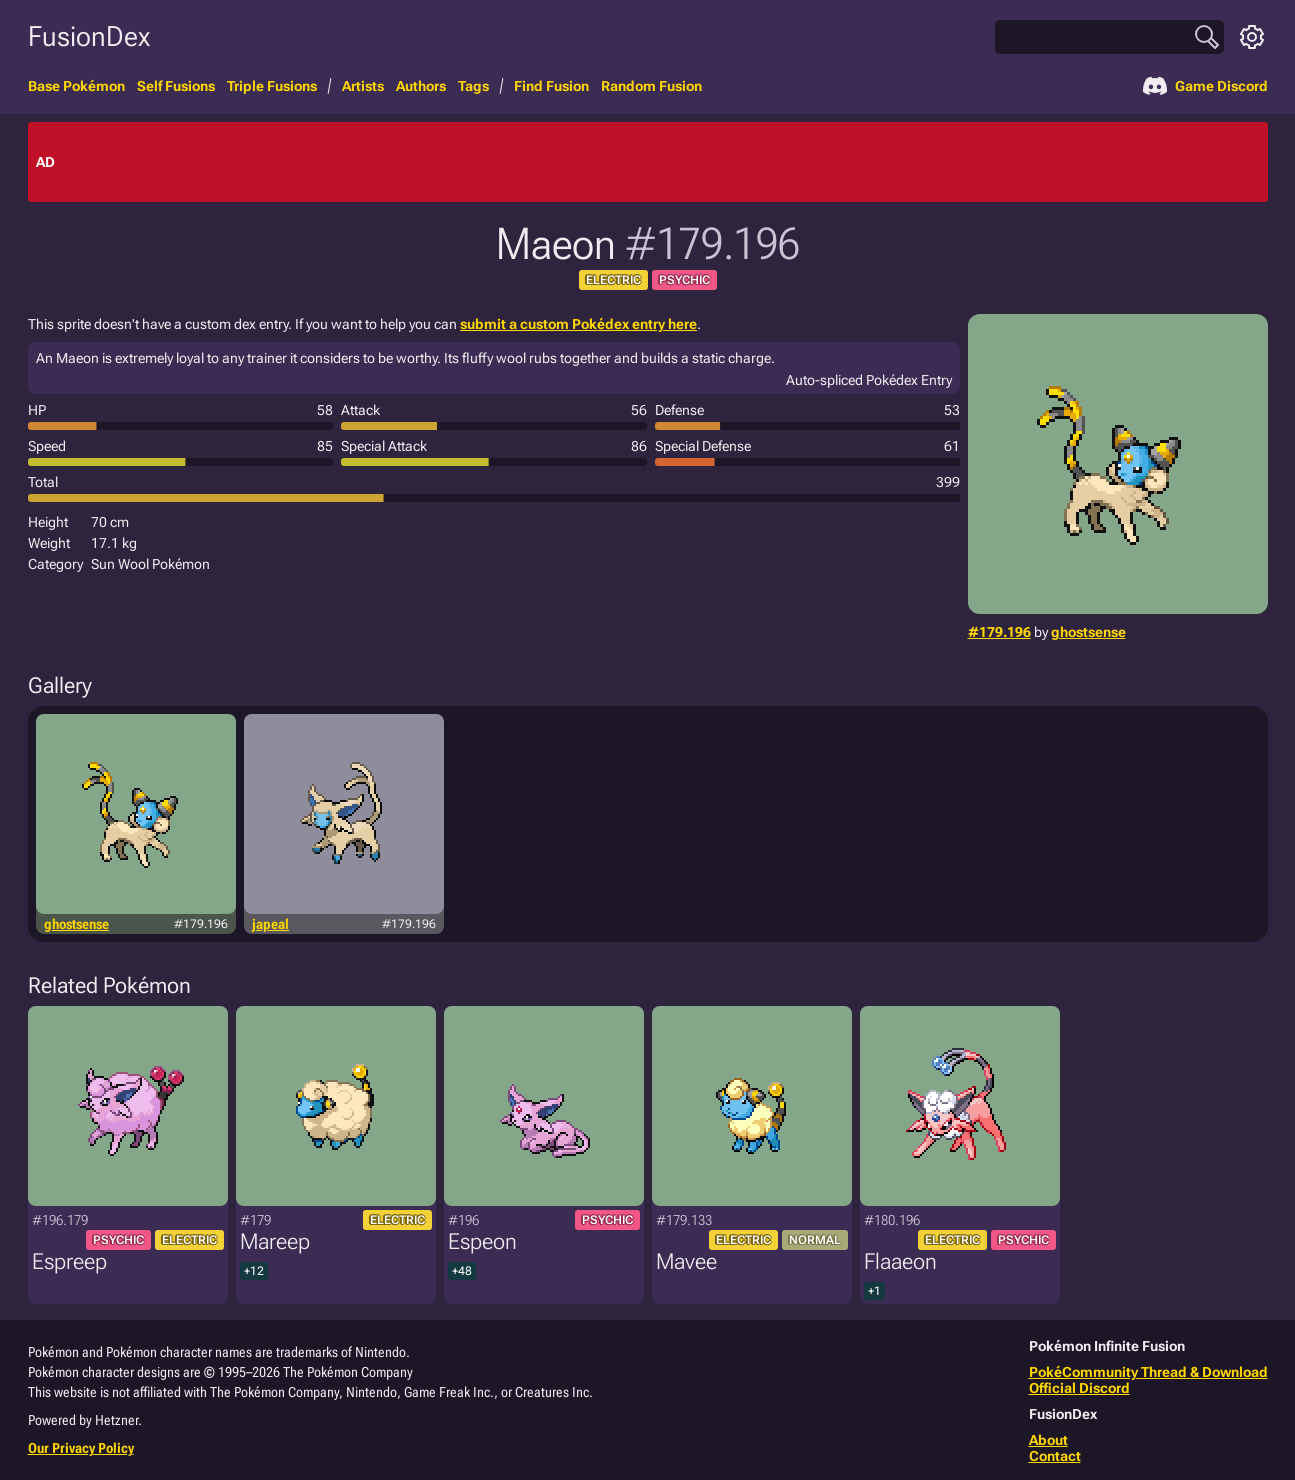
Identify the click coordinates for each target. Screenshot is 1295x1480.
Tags (473, 86)
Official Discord (1079, 1388)
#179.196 (999, 632)
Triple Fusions (272, 86)
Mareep (275, 1241)
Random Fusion (651, 86)
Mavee (686, 1261)
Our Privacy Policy (81, 1448)
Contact (1055, 1456)
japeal (270, 924)
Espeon (482, 1241)
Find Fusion (551, 86)
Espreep (69, 1261)
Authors (421, 86)
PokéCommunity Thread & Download (1148, 1372)
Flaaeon (900, 1261)
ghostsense (1088, 632)
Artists (363, 86)
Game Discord (1205, 86)
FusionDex (89, 36)
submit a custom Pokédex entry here (578, 324)
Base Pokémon (76, 86)
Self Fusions (176, 86)
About (1048, 1440)
